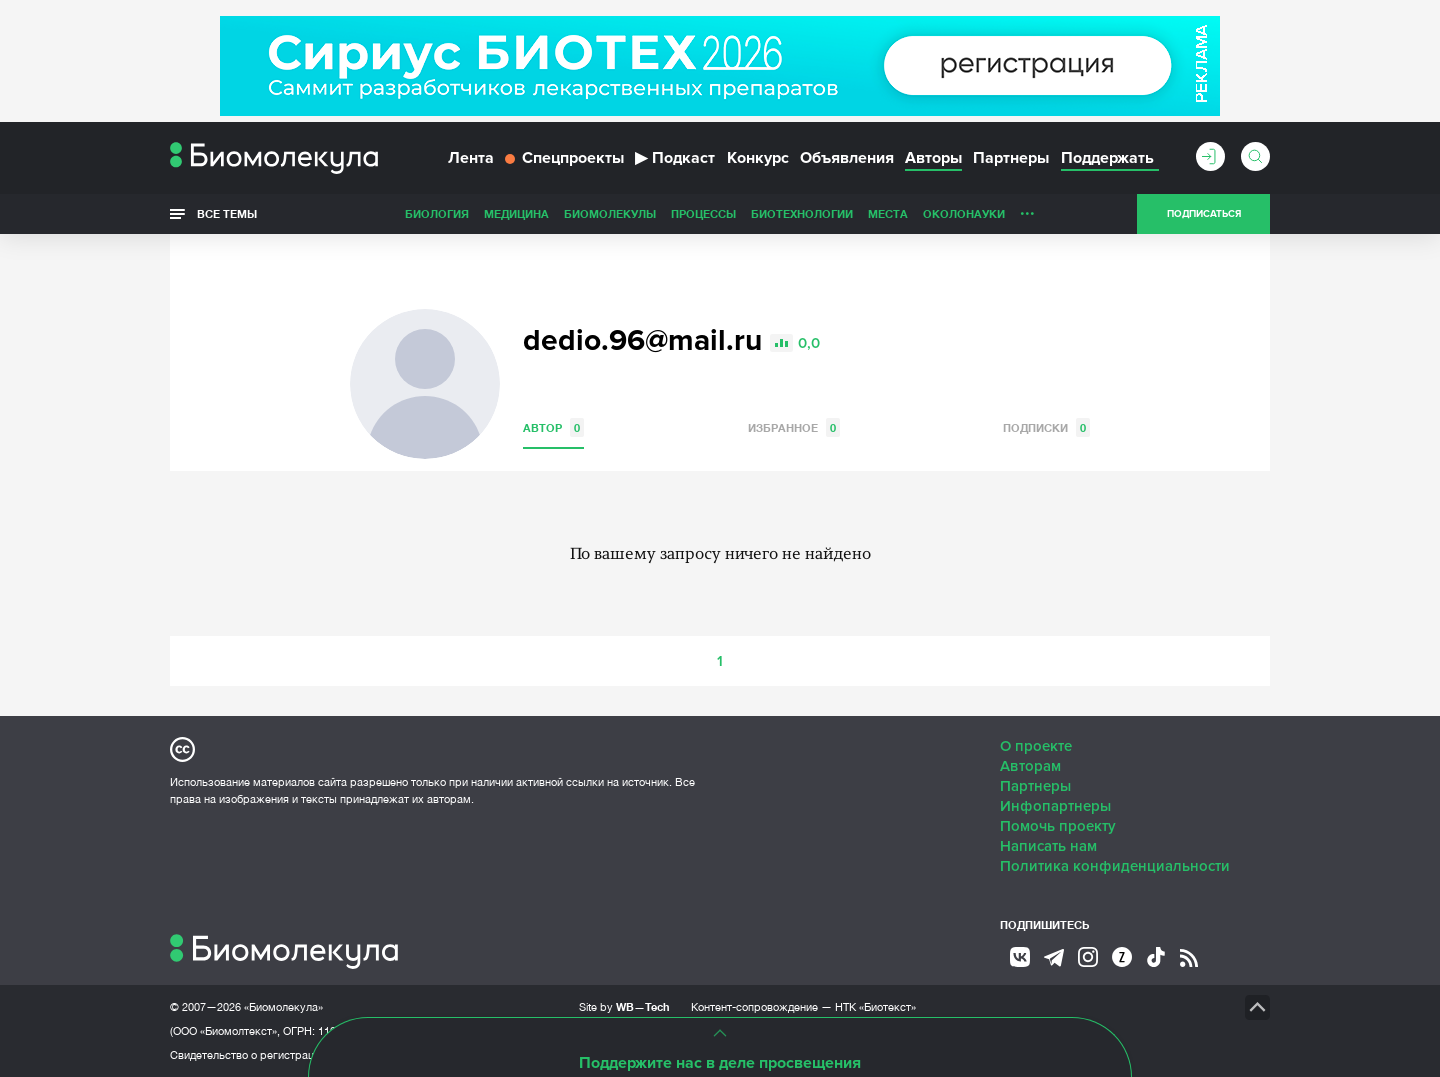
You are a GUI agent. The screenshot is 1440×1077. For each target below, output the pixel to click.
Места (888, 213)
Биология (437, 213)
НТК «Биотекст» (875, 1007)
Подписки (1046, 427)
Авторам (1030, 766)
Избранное (794, 427)
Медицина (516, 213)
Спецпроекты (564, 158)
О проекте (1036, 746)
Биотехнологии (802, 213)
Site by (624, 1006)
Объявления (847, 158)
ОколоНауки (964, 213)
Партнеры (1011, 158)
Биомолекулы (610, 213)
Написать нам (1048, 846)
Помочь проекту (1058, 826)
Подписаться (1204, 214)
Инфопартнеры (1055, 806)
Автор (553, 427)
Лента (471, 158)
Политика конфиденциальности (1115, 866)
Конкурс (758, 158)
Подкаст (675, 158)
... (1027, 209)
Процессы (703, 213)
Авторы (933, 158)
